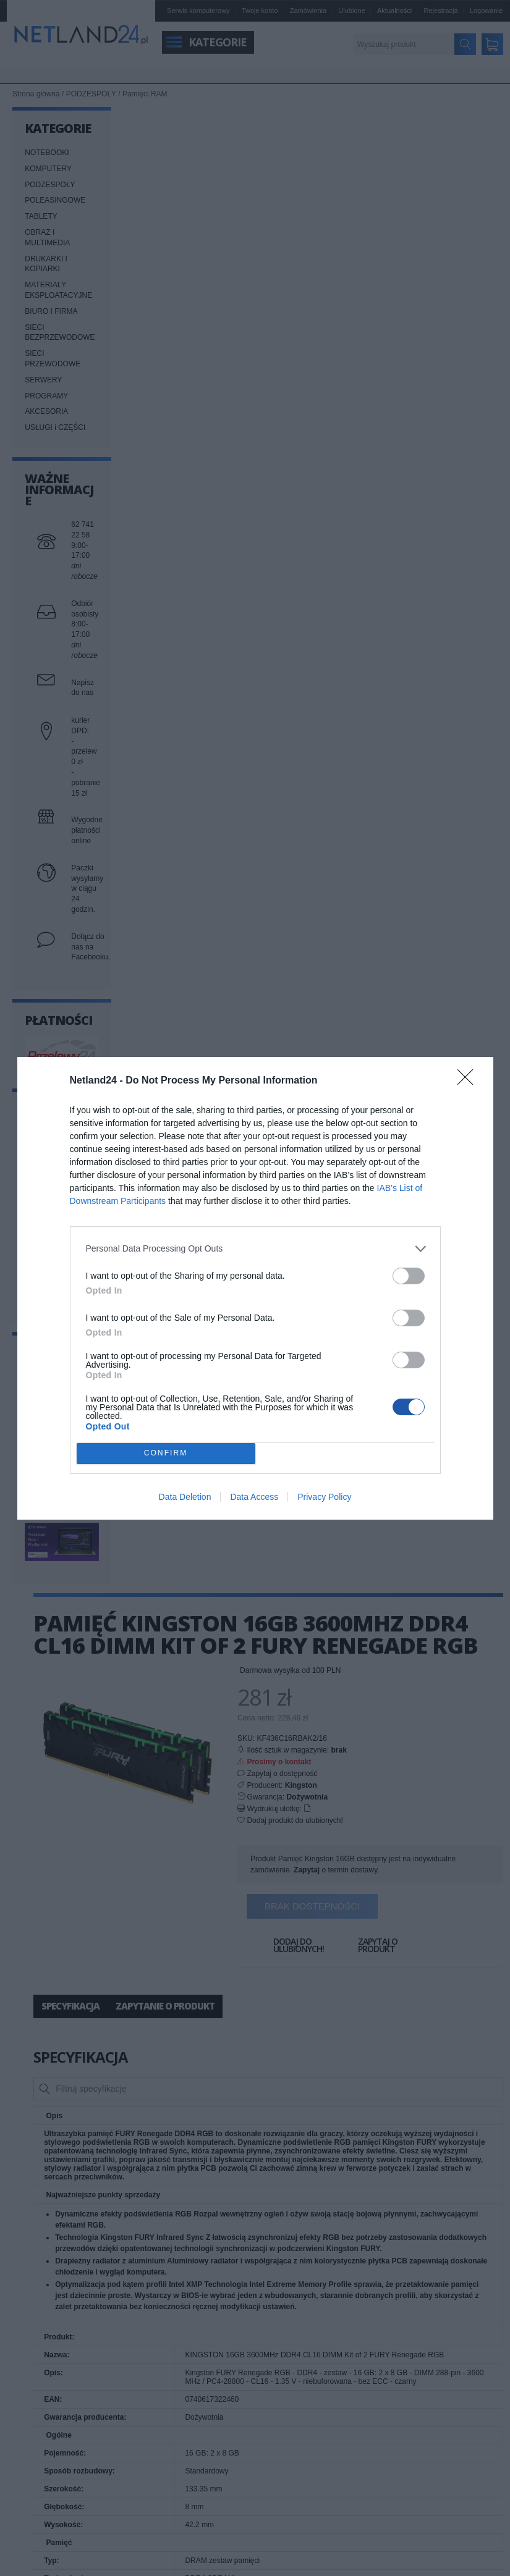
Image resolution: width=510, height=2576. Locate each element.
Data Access (254, 1497)
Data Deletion (185, 1497)
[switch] (409, 1276)
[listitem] (255, 1248)
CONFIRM (166, 1453)
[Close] (469, 1081)
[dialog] (255, 1288)
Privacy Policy (324, 1497)
